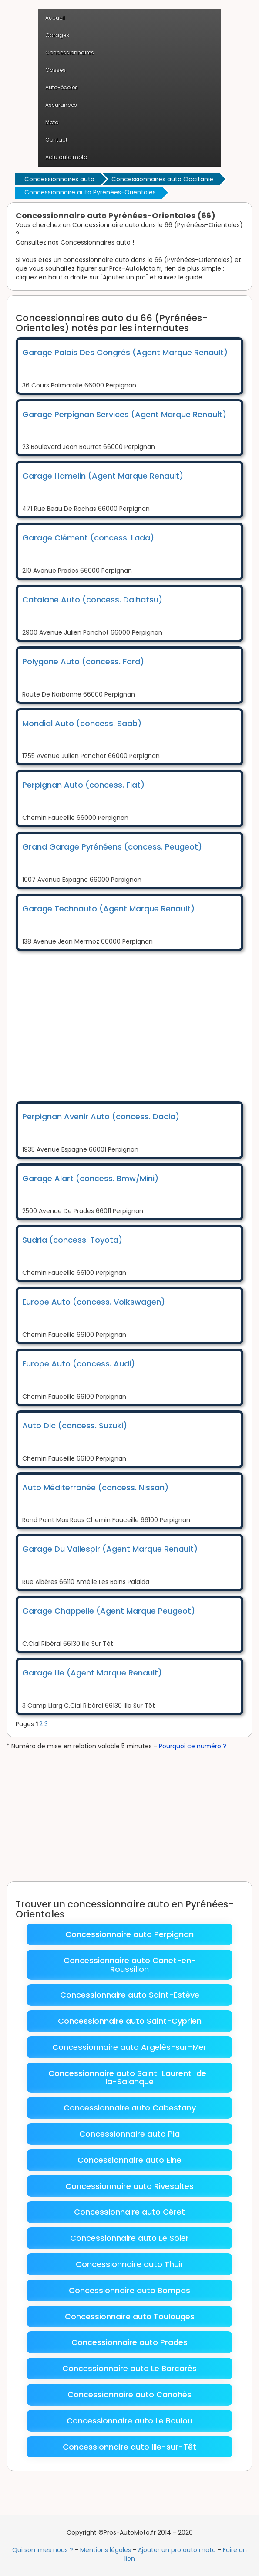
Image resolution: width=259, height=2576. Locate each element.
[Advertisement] (137, 1025)
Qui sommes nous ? (42, 2549)
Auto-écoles (61, 87)
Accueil (55, 17)
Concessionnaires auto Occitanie (162, 179)
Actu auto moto (66, 157)
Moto (51, 122)
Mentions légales (105, 2549)
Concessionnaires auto (59, 179)
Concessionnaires (69, 52)
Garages (57, 35)
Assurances (61, 105)
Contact (56, 139)
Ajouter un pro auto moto (177, 2549)
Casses (55, 70)
